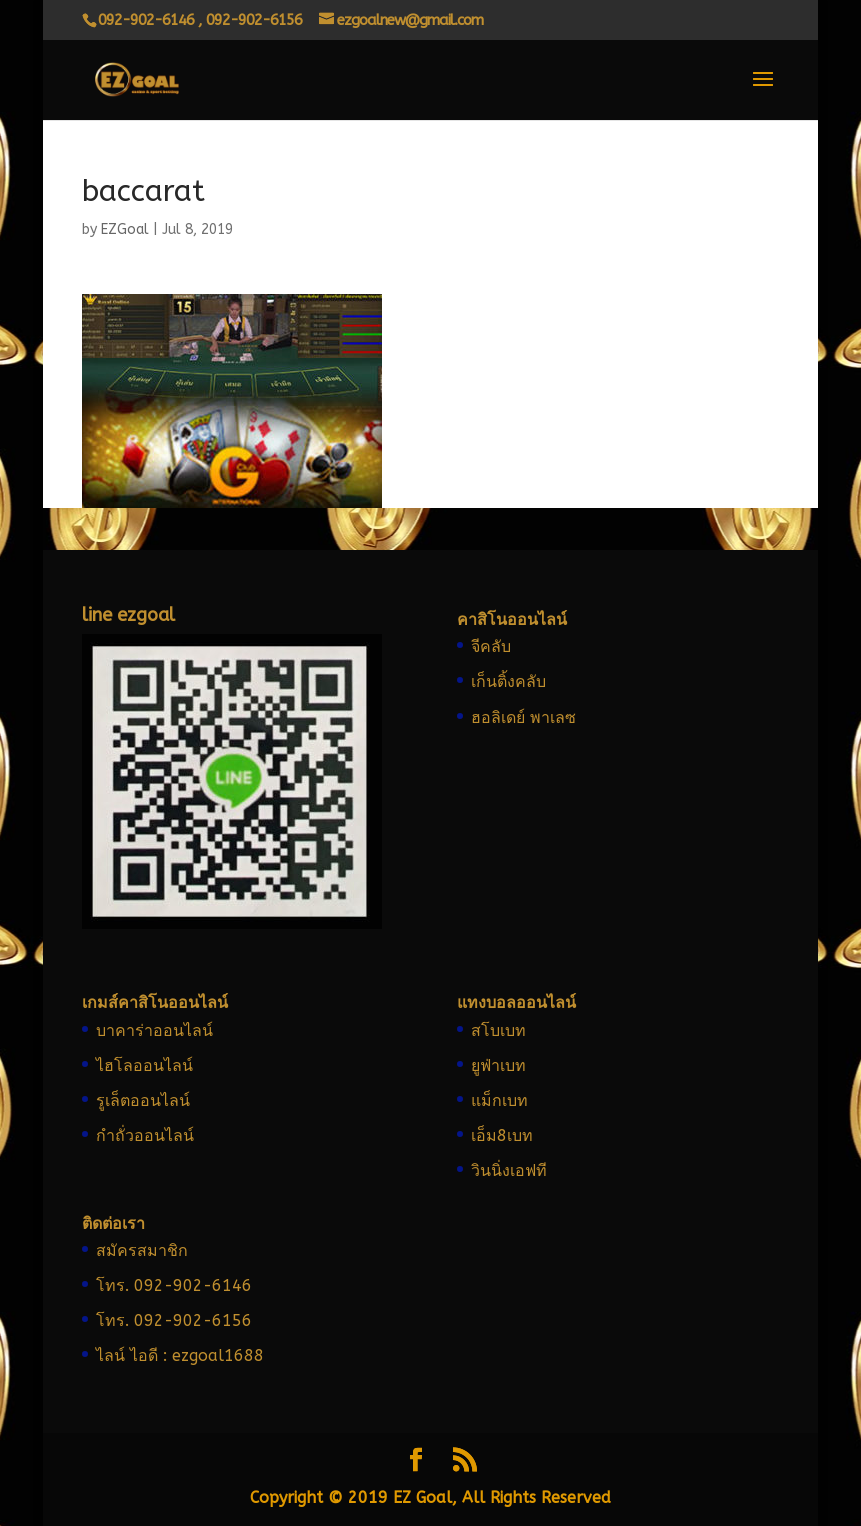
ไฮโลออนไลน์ (144, 1065)
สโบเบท (498, 1030)
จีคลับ (491, 646)
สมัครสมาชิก (142, 1250)
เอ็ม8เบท (502, 1135)
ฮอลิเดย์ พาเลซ (523, 717)
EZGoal (125, 229)
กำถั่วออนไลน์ (145, 1135)
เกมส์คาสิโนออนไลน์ (155, 1002)
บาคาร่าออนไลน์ (154, 1030)
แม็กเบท (499, 1100)
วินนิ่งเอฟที (509, 1170)
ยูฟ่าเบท (498, 1065)
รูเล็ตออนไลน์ (143, 1100)
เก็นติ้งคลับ (508, 681)
